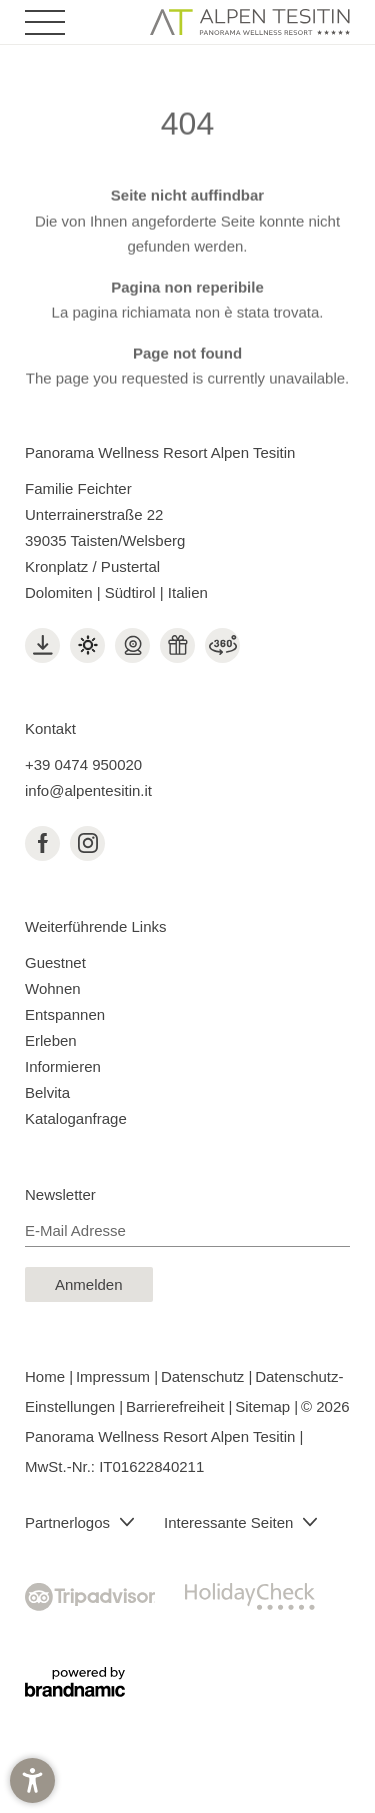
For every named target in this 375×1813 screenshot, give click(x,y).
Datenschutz (205, 1376)
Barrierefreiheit (177, 1406)
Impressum (115, 1376)
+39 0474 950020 (83, 764)
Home (47, 1376)
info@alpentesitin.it (88, 790)
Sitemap (264, 1406)
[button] (32, 1780)
